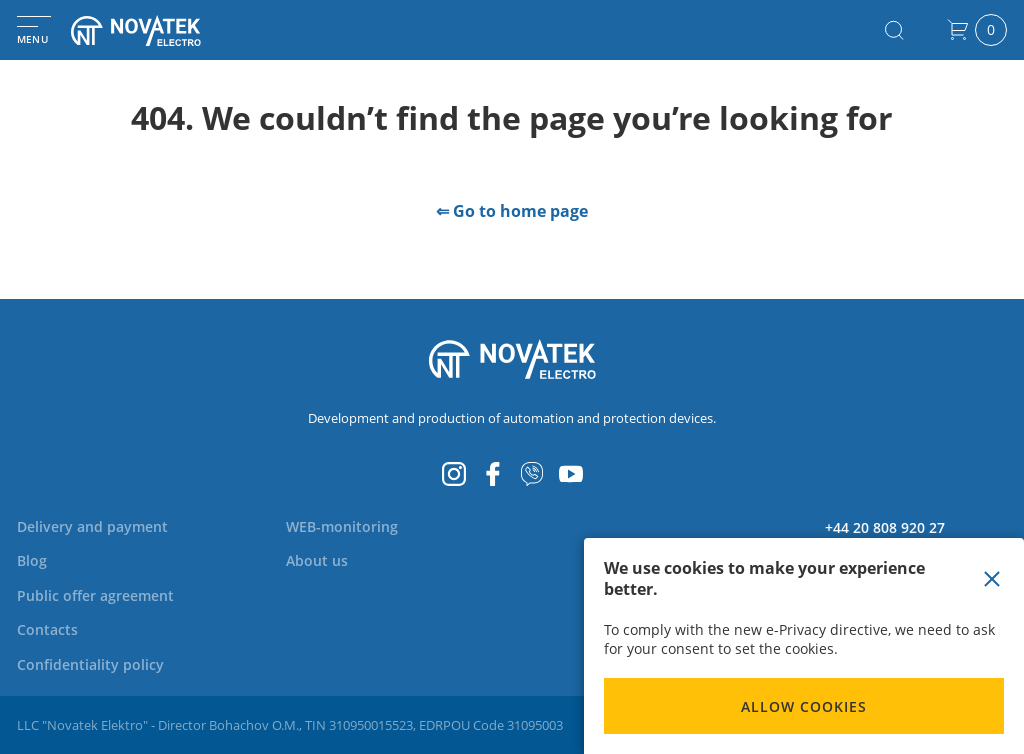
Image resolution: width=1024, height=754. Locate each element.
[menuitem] (92, 526)
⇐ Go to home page (512, 211)
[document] (804, 646)
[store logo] (160, 30)
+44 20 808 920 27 (885, 527)
